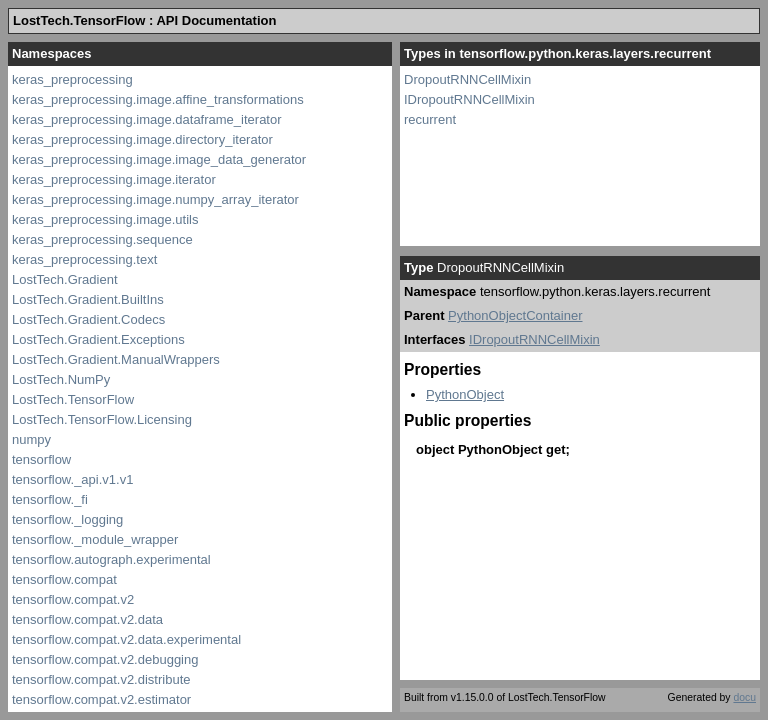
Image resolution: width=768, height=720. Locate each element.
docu (744, 697)
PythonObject (465, 394)
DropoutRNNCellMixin (467, 79)
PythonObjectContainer (515, 315)
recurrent (430, 119)
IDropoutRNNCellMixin (469, 99)
